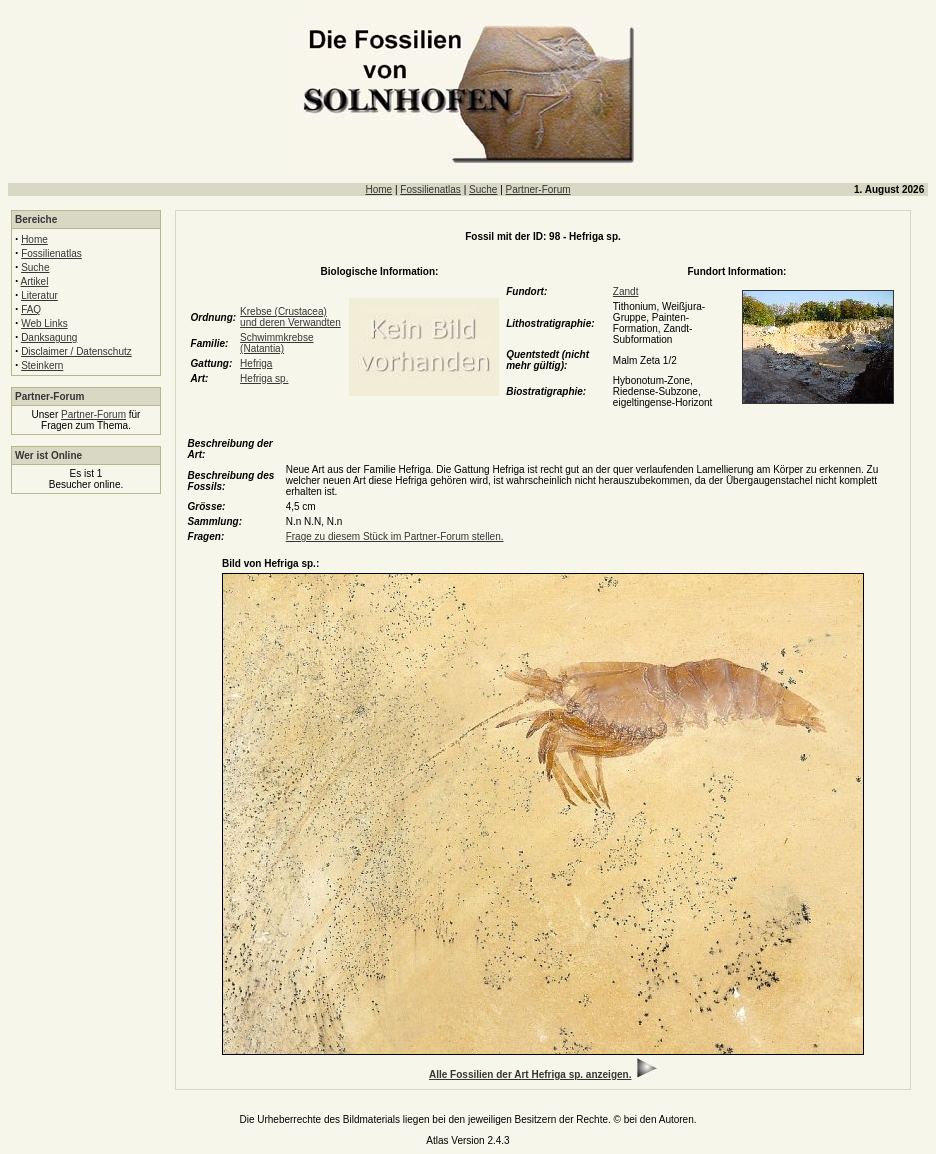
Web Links (44, 323)
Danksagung (49, 337)
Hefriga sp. (264, 378)
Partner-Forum (538, 189)
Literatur (39, 295)
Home (378, 189)
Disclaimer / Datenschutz (76, 351)
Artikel (35, 281)
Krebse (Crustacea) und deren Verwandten (290, 317)
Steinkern (42, 365)
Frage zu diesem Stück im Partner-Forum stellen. (395, 536)
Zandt (626, 291)
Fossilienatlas (430, 189)
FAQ (31, 309)
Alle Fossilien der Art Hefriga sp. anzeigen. (530, 1074)
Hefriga (256, 363)
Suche (483, 189)
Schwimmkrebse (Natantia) (276, 343)
